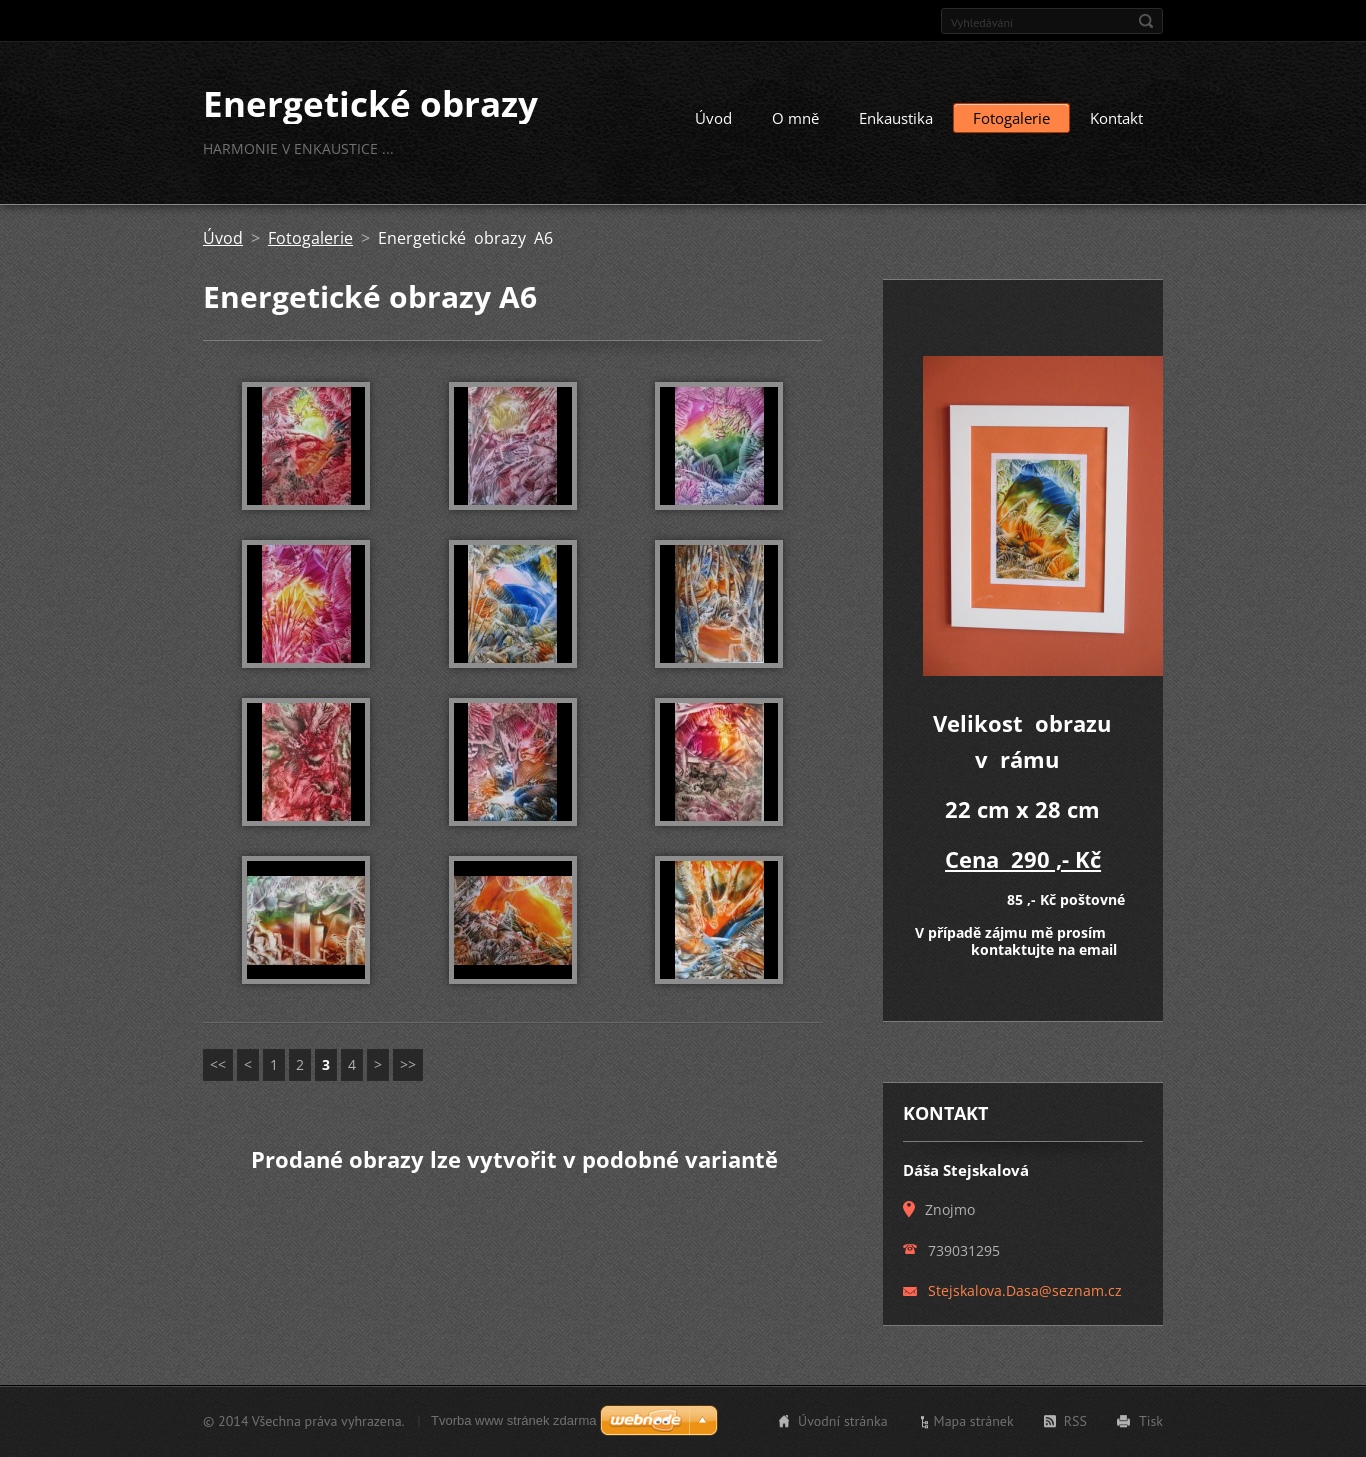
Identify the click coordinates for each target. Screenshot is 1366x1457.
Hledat (1146, 21)
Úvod (713, 118)
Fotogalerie (1011, 118)
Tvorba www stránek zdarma (513, 1420)
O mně (795, 118)
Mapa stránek (974, 1421)
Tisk (1151, 1421)
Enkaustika (896, 118)
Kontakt (1116, 118)
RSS (1075, 1421)
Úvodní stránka (843, 1421)
